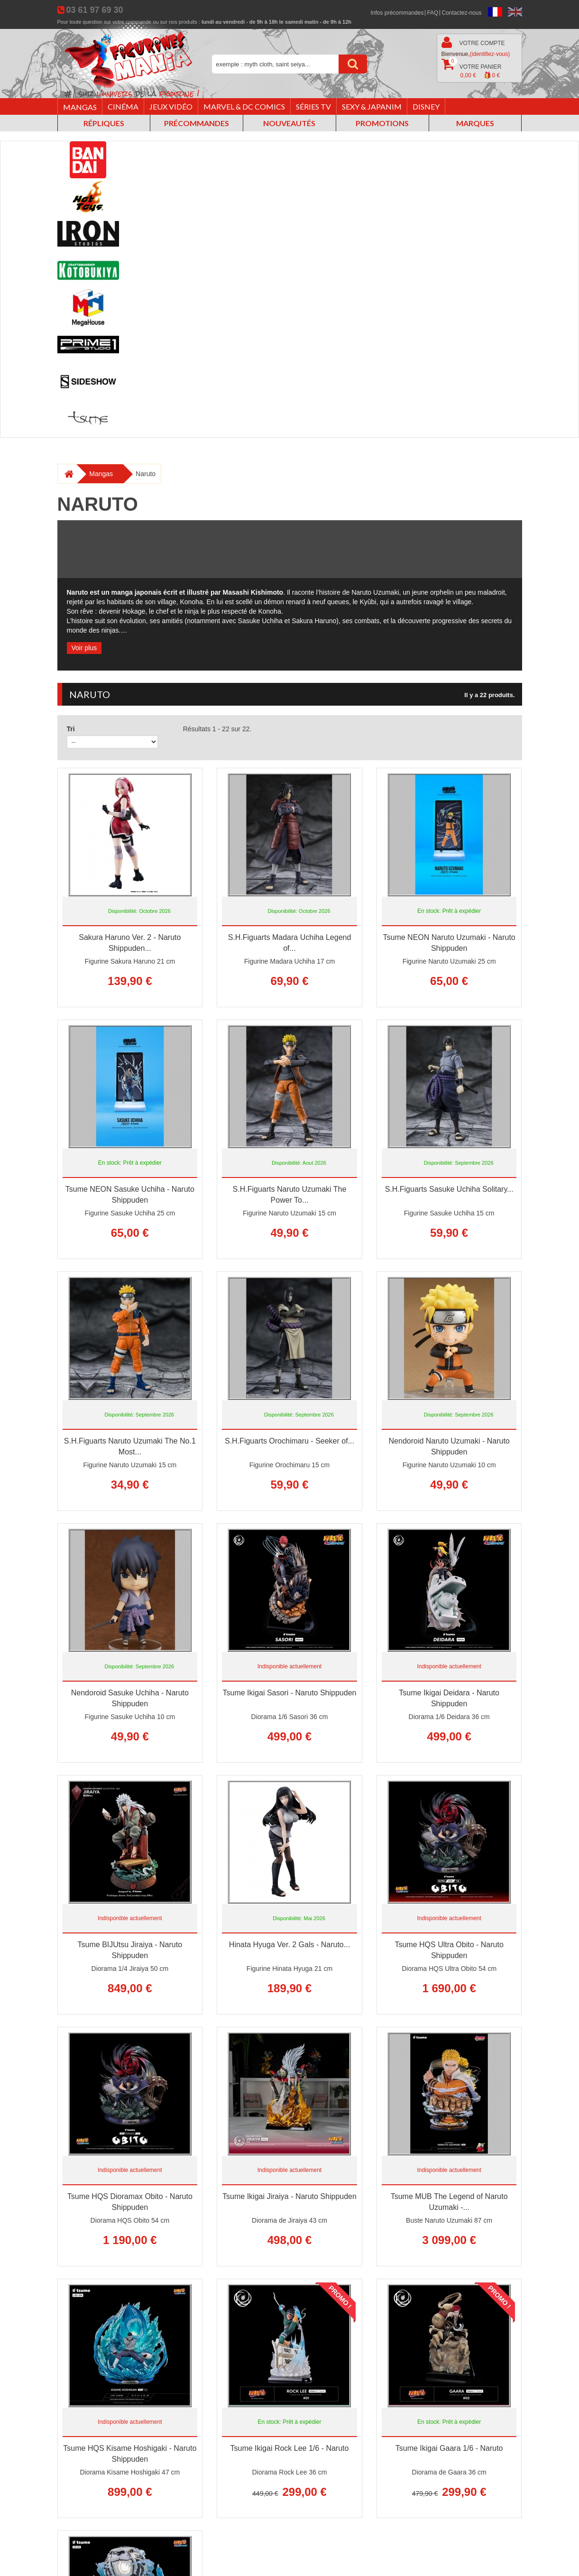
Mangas (80, 106)
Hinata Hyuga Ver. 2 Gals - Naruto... (289, 1945)
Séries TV (313, 106)
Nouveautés (289, 123)
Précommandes (196, 123)
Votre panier (471, 69)
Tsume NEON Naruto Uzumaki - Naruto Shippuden (449, 942)
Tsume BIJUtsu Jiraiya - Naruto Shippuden (130, 1950)
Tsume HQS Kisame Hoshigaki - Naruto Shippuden (129, 2453)
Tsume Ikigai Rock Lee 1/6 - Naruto (289, 2448)
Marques (475, 123)
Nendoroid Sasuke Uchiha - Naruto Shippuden (130, 1698)
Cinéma (123, 106)
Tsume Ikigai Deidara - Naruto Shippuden (449, 1698)
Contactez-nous (461, 13)
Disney (426, 106)
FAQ (432, 13)
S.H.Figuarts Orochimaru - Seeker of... (289, 1441)
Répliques (103, 123)
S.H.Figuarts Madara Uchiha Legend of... (289, 942)
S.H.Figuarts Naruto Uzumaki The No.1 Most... (130, 1446)
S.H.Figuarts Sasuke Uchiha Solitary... (449, 1189)
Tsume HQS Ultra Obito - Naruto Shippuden (449, 1950)
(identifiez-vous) (490, 54)
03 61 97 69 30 (94, 10)
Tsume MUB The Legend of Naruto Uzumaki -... (449, 2201)
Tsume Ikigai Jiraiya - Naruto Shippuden (289, 2196)
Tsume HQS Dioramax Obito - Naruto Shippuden (130, 2201)
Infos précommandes (396, 13)
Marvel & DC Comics (244, 106)
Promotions (382, 123)
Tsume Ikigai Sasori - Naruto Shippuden (290, 1693)
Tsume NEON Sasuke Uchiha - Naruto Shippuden (129, 1194)
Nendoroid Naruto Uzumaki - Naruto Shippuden (449, 1446)
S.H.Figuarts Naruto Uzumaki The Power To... (290, 1194)
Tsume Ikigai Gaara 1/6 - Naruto (449, 2448)
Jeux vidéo (171, 106)
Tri (71, 729)
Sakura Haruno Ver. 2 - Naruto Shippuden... (130, 942)
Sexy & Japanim (372, 106)
